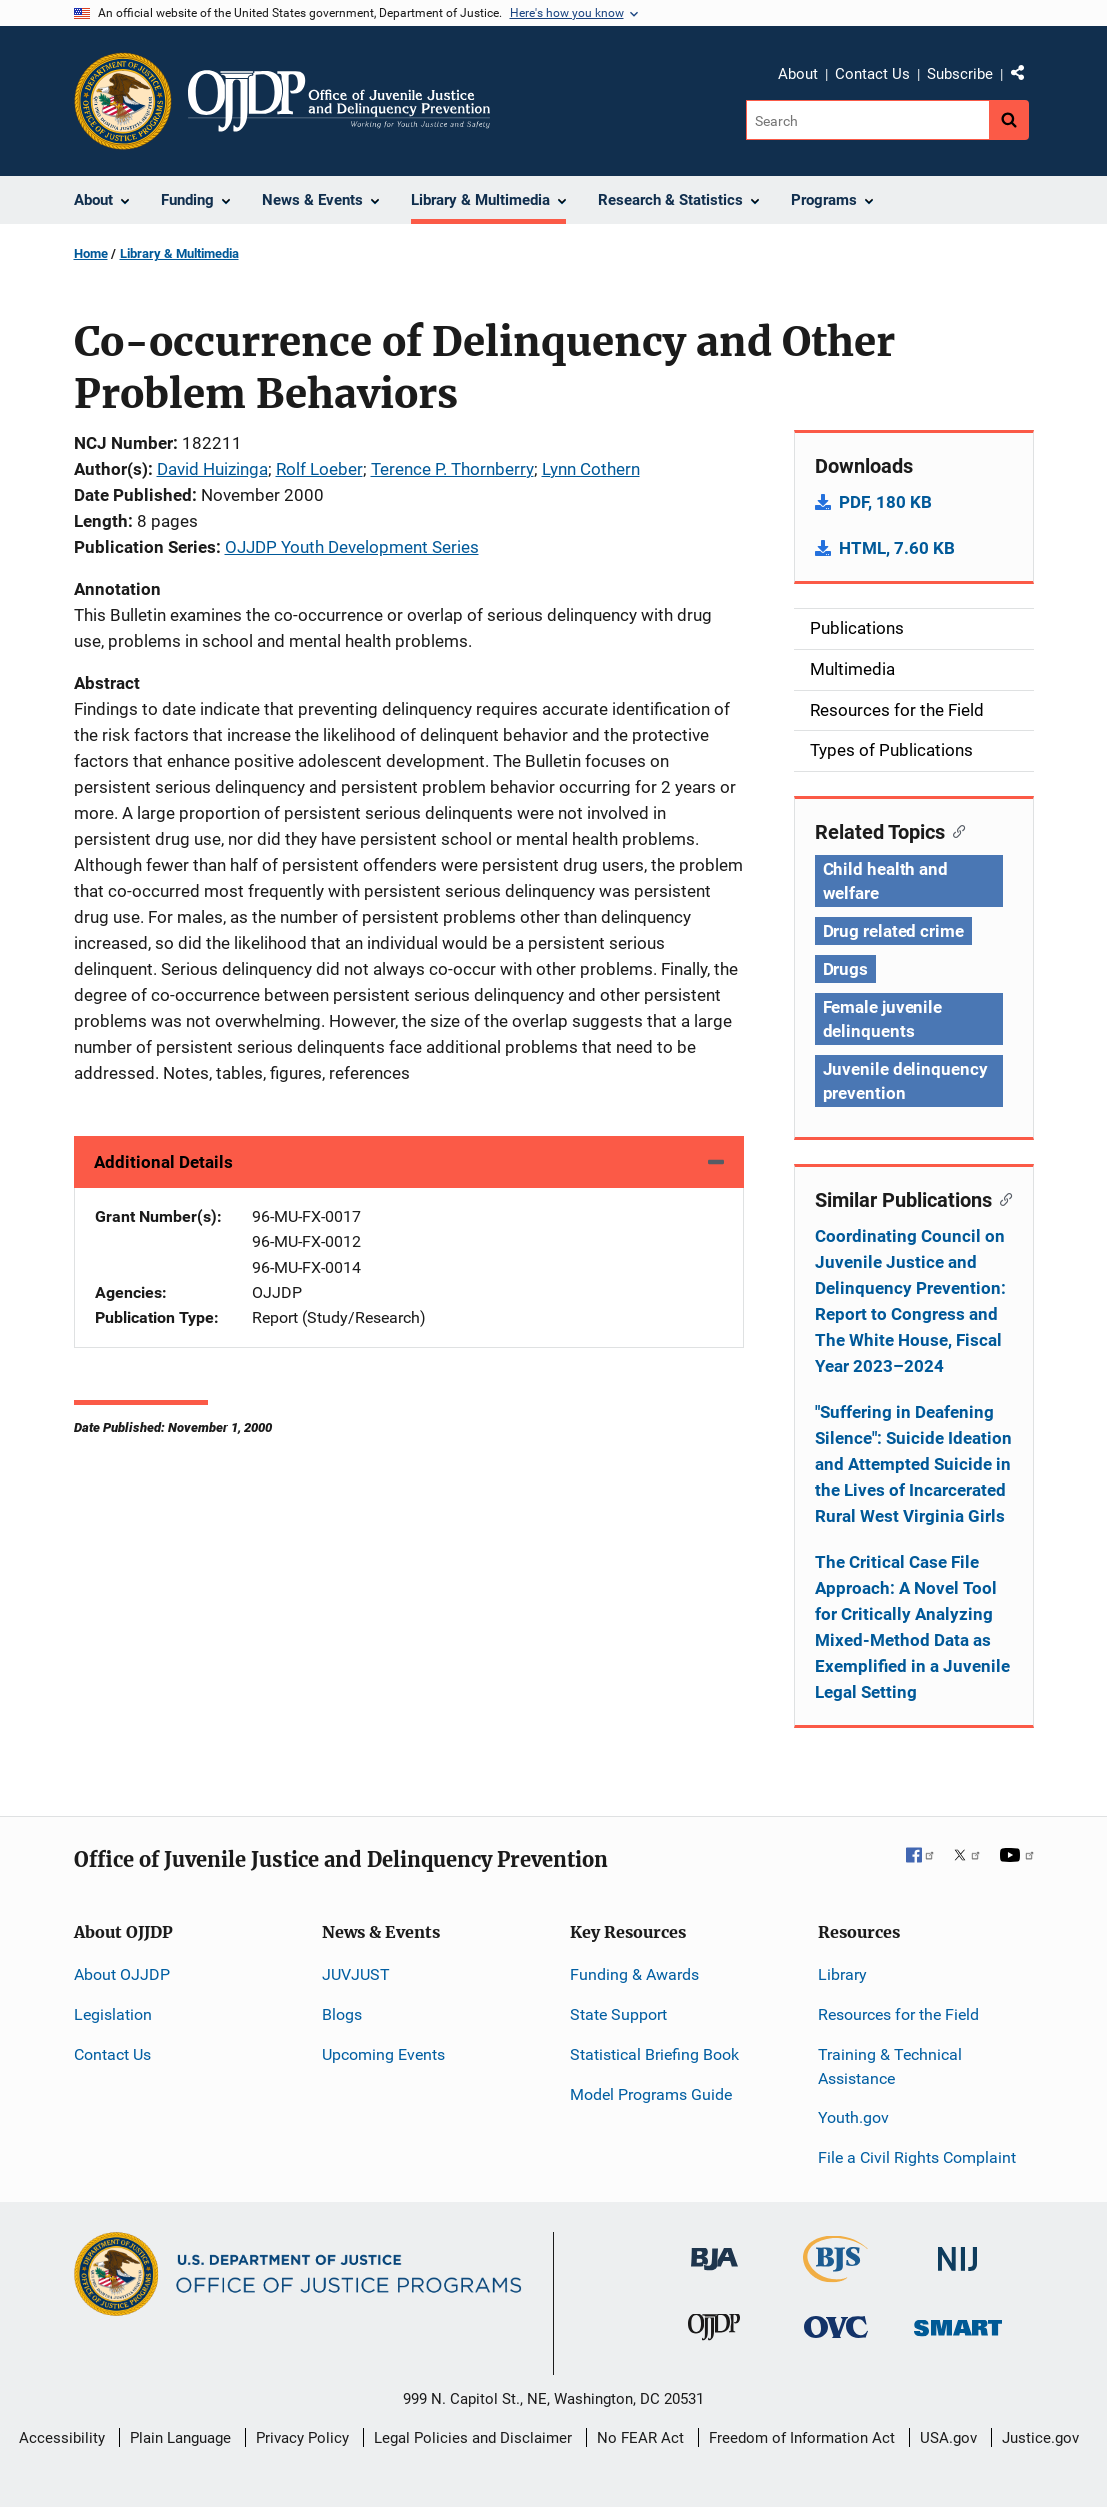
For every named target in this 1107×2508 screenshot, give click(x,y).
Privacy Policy (302, 2438)
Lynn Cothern (591, 469)
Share (1025, 77)
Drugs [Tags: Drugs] (846, 969)
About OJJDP (122, 1974)
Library (842, 1974)
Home (91, 253)
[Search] (867, 120)
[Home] (339, 101)
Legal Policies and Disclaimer (473, 2438)
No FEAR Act (640, 2438)
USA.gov (948, 2438)
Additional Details (163, 1162)
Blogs (342, 2014)
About (798, 74)
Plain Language (180, 2438)
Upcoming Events (383, 2054)
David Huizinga (212, 469)
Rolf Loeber (319, 469)
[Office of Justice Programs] (123, 101)
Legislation (113, 2014)
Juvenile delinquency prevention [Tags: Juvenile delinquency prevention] (905, 1081)
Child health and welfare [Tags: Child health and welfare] (885, 881)
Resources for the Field (898, 2014)
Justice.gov (1040, 2438)
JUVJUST (356, 1974)
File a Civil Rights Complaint (917, 2157)
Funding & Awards (634, 1974)
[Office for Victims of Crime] (836, 2326)
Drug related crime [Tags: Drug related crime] (893, 931)
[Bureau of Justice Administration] (714, 2249)
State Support (618, 2014)
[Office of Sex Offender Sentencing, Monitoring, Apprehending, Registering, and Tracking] (958, 2322)
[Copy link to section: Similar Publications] (1002, 1198)
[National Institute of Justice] (958, 2250)
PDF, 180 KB (885, 502)
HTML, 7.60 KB (897, 548)
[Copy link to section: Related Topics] (955, 830)
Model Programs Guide (651, 2094)
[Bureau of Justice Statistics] (835, 2273)
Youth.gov (853, 2117)
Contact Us (872, 74)
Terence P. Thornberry (452, 469)
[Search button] (1009, 120)
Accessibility (62, 2438)
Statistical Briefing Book (654, 2054)
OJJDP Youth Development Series (352, 547)
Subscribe (960, 74)
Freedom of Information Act (802, 2438)
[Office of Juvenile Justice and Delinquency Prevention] (714, 2331)
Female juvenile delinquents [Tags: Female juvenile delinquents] (883, 1019)
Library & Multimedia (179, 253)
